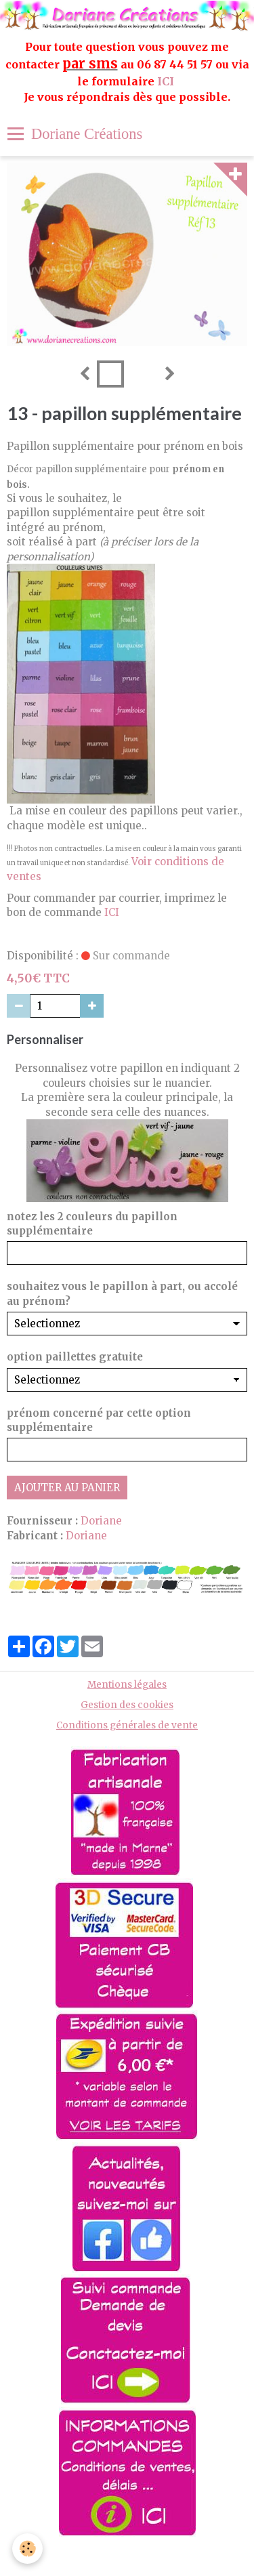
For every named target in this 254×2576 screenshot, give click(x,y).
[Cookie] (27, 2548)
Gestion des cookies (127, 1705)
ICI (167, 81)
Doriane (101, 1520)
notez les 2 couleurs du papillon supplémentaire (92, 1223)
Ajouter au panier (67, 1487)
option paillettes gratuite (75, 1356)
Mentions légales (127, 1684)
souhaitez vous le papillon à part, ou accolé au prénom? (122, 1293)
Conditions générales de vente (127, 1725)
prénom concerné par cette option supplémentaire (99, 1420)
